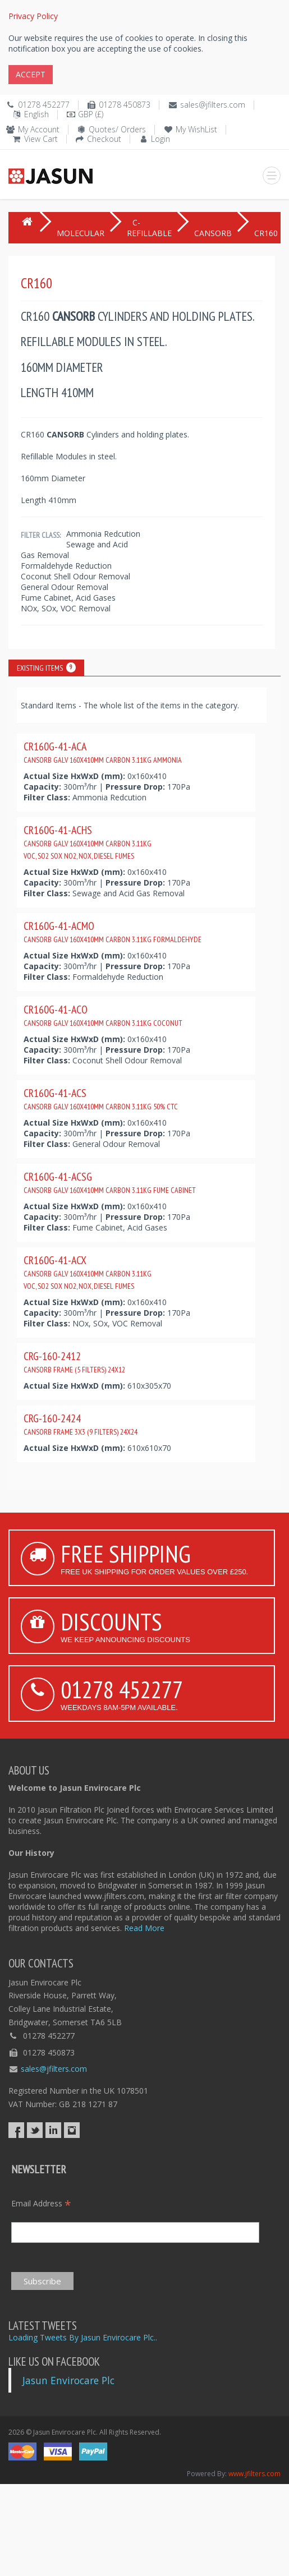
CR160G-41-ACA (103, 752)
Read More (144, 1928)
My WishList (196, 129)
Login (160, 138)
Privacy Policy (33, 16)
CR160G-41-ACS (101, 1099)
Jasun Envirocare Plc (68, 2380)
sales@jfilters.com (212, 104)
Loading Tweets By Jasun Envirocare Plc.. (82, 2337)
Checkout (104, 138)
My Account (38, 129)
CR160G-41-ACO (103, 1015)
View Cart (41, 138)
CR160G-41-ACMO (112, 931)
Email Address (41, 2203)
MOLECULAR (80, 233)
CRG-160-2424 (80, 1424)
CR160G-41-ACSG (110, 1182)
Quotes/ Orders (117, 129)
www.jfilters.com (254, 2473)
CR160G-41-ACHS (88, 842)
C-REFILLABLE (149, 227)
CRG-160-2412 (74, 1362)
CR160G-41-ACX (88, 1272)
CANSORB (213, 233)
